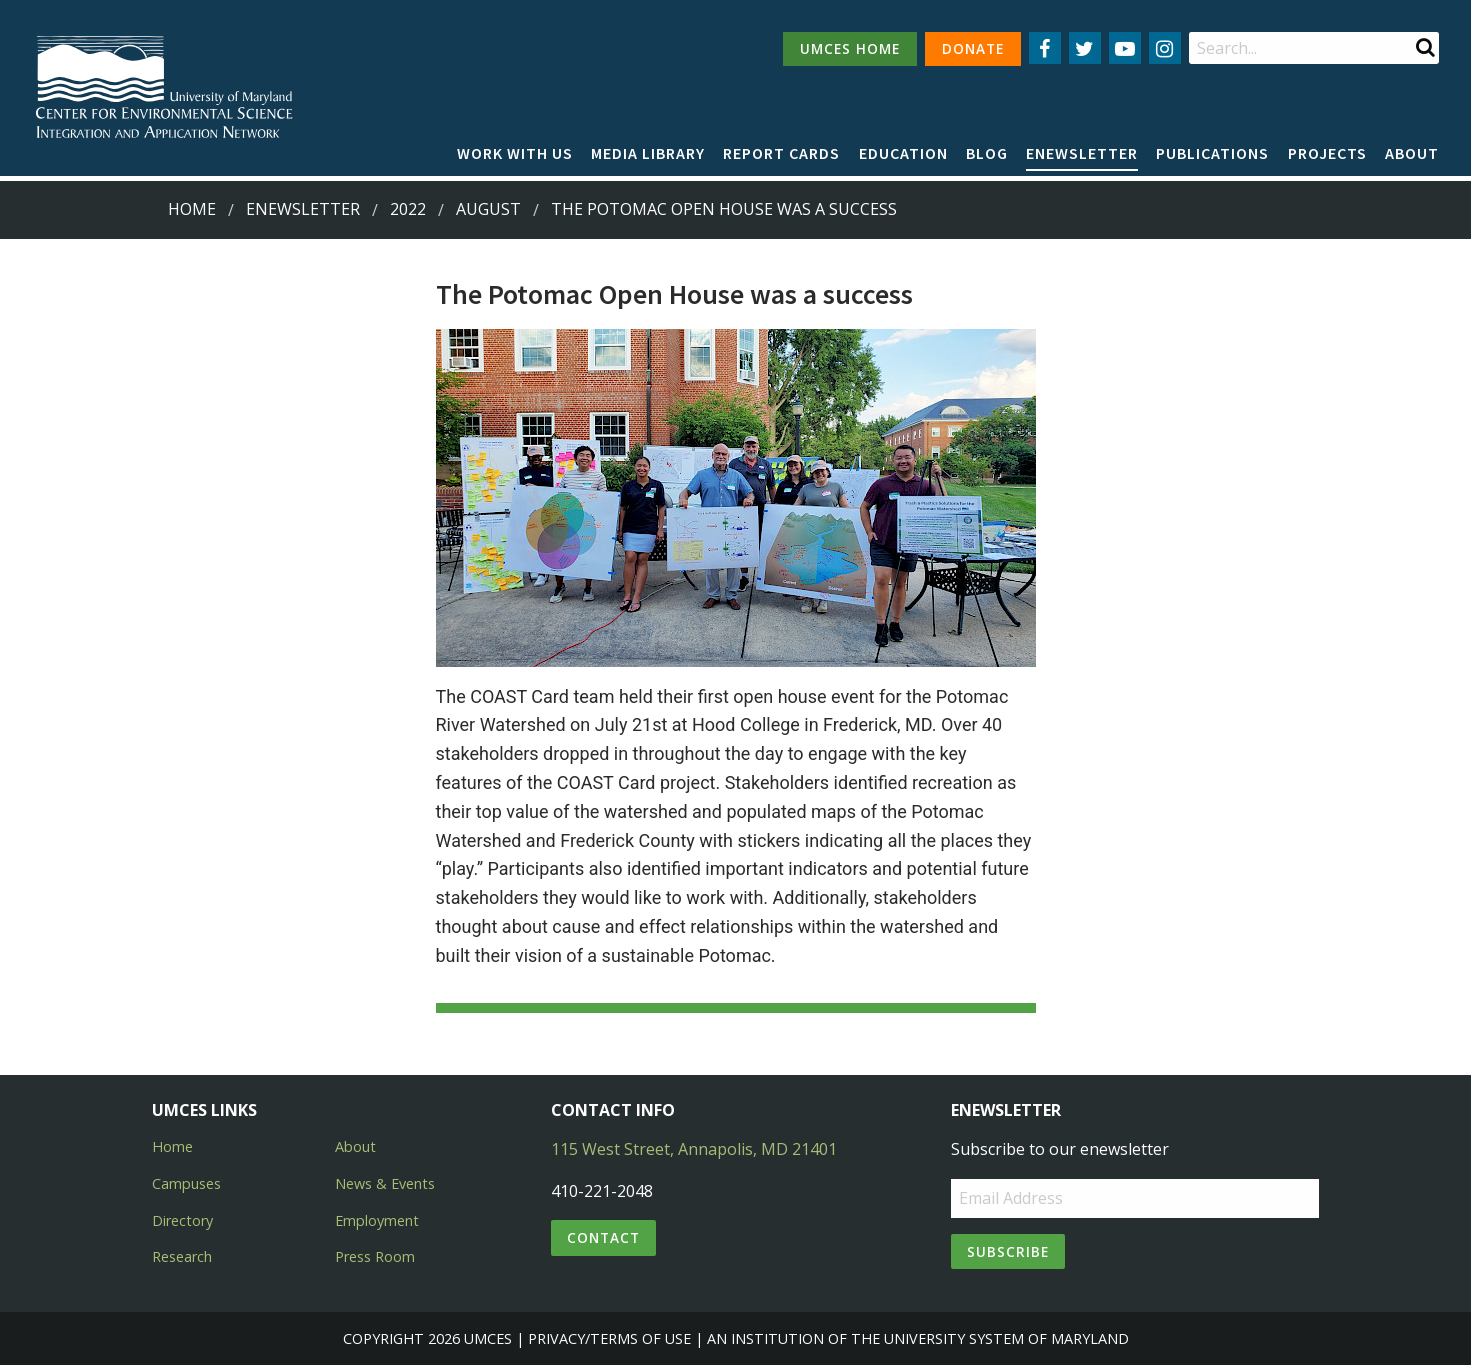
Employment (377, 1220)
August (488, 209)
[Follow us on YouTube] (1125, 48)
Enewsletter (1082, 153)
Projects (1327, 153)
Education (903, 153)
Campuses (186, 1183)
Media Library (648, 153)
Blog (987, 153)
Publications (1212, 153)
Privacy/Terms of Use (609, 1338)
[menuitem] (515, 154)
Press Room (375, 1256)
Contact (603, 1237)
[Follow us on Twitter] (1085, 48)
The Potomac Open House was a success (724, 209)
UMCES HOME (850, 48)
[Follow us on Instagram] (1165, 48)
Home (192, 209)
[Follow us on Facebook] (1045, 48)
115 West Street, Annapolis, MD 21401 (694, 1149)
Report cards (781, 153)
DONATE (973, 48)
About (1412, 153)
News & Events (385, 1183)
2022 (408, 209)
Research (182, 1256)
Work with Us (515, 153)
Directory (182, 1220)
